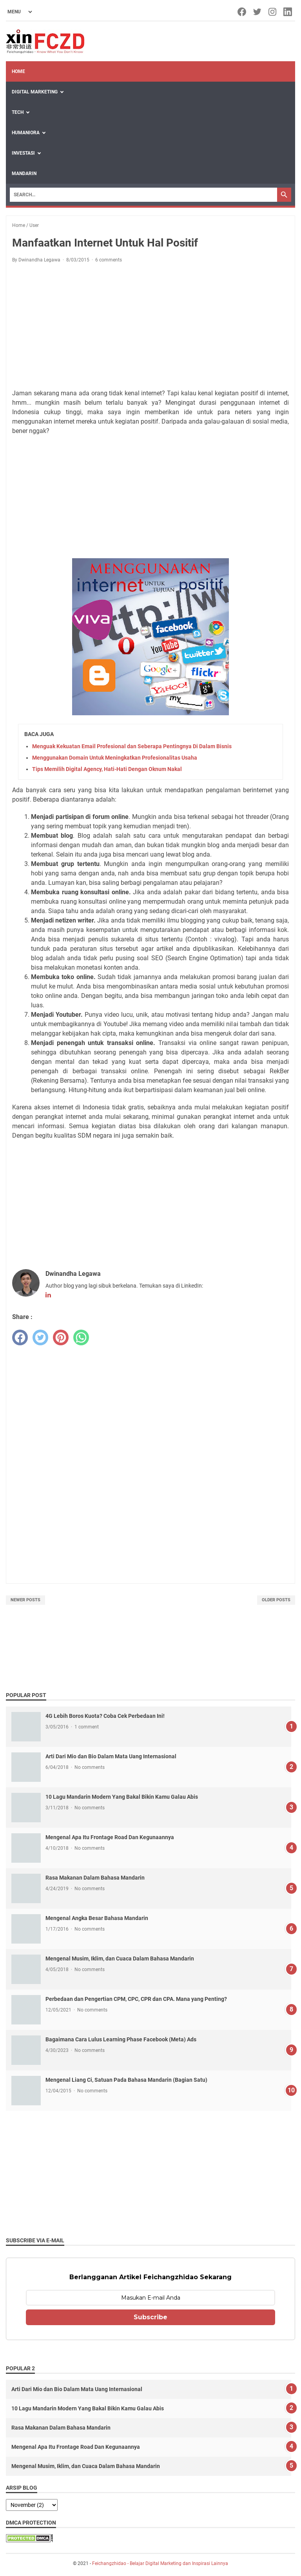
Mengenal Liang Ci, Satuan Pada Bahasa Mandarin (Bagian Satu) (126, 2080)
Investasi (23, 153)
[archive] (32, 2505)
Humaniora (26, 132)
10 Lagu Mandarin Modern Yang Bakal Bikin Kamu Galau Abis (121, 1797)
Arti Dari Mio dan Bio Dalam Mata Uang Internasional (110, 1756)
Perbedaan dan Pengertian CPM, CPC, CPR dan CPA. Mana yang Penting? (136, 1999)
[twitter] (40, 1337)
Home (18, 71)
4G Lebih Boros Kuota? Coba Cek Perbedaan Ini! (105, 1716)
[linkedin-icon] (288, 11)
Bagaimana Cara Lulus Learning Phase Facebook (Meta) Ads (120, 2039)
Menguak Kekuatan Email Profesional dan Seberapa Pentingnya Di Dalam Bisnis (132, 746)
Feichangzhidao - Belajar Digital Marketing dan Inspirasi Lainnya (160, 2563)
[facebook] (20, 1337)
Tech (18, 112)
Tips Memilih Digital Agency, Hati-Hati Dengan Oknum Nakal (107, 769)
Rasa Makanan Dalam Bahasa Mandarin (95, 1877)
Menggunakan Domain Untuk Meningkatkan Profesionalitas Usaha (114, 758)
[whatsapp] (81, 1337)
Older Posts (276, 1599)
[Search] (143, 195)
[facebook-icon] (242, 11)
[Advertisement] (150, 327)
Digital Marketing (35, 92)
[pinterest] (61, 1337)
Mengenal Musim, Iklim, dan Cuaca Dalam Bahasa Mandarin (119, 1958)
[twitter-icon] (258, 11)
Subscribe (150, 2317)
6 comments (108, 260)
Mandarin (24, 173)
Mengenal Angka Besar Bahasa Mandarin (96, 1918)
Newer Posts (25, 1599)
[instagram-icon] (273, 11)
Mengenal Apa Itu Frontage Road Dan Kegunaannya (109, 1837)
